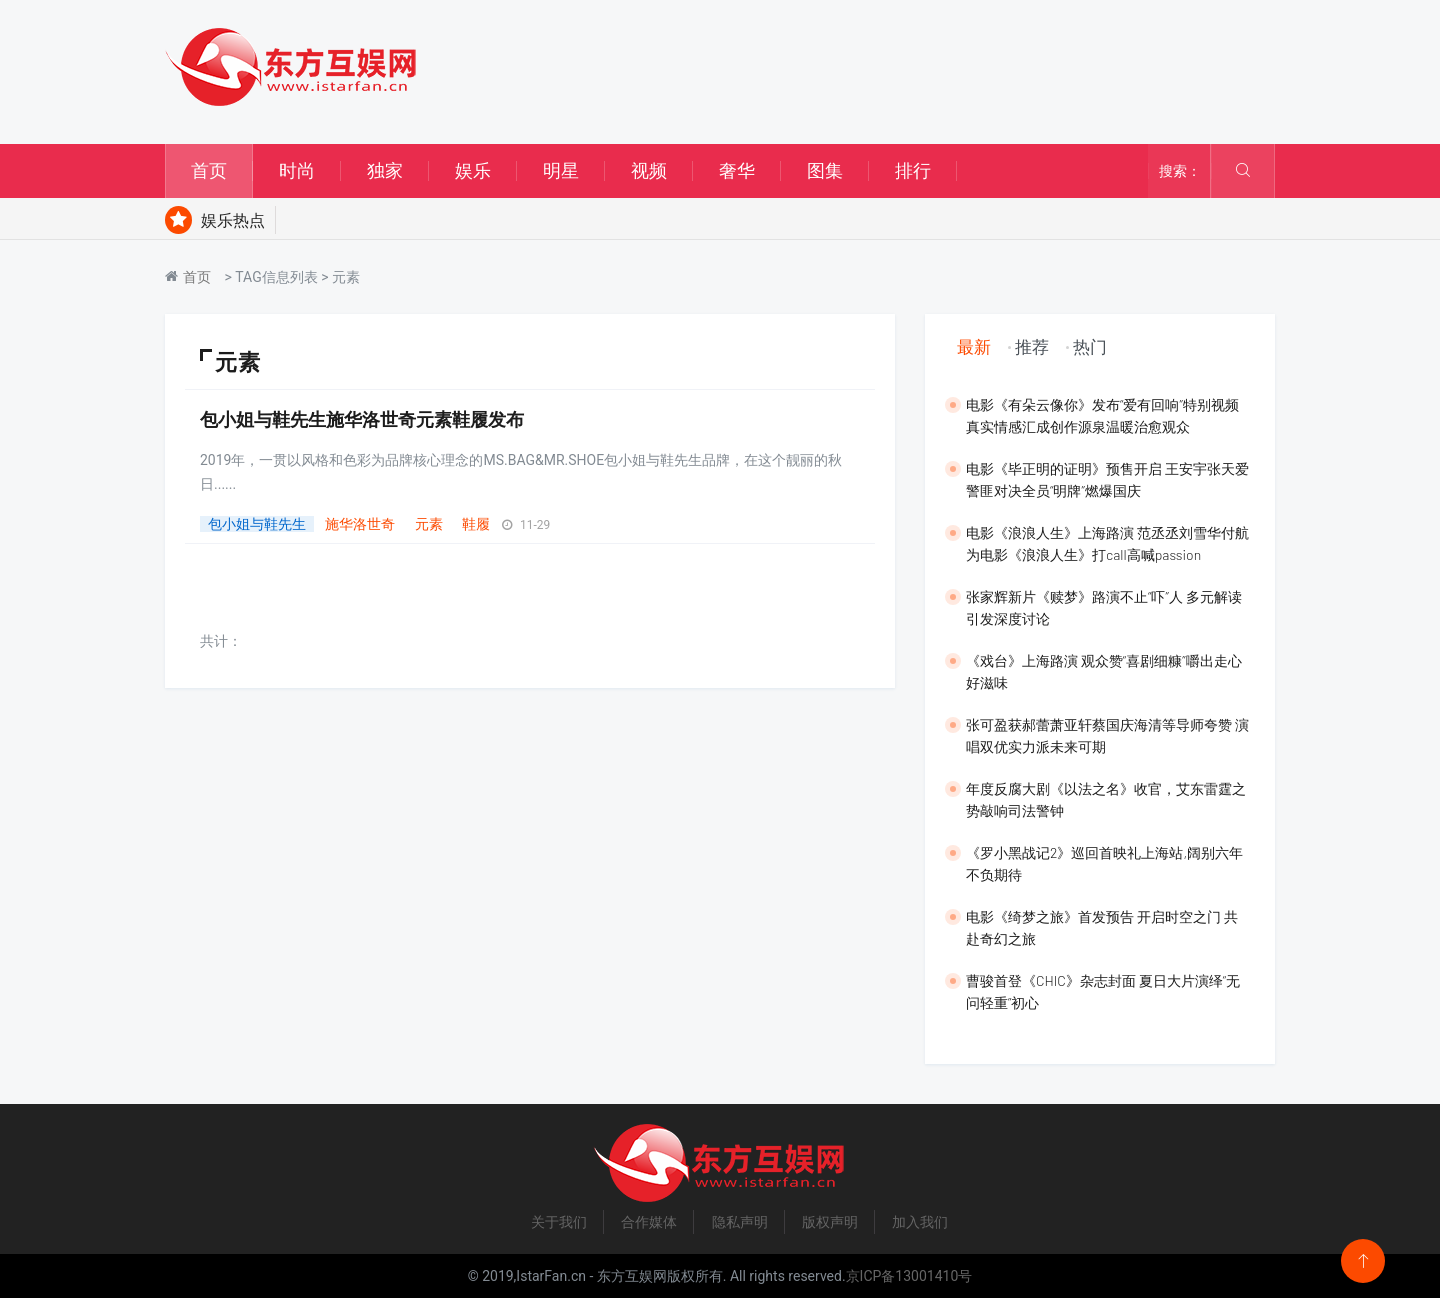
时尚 (297, 170)
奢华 (737, 170)
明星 (561, 170)
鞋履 (476, 524)
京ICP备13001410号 (909, 1276)
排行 (913, 170)
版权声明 (830, 1222)
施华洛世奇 (360, 524)
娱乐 (473, 170)
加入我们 (920, 1222)
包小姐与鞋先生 (257, 524)
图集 (825, 170)
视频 (649, 170)
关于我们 (559, 1222)
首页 (209, 170)
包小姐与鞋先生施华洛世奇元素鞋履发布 (362, 419)
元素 (429, 524)
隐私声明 (740, 1222)
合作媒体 (649, 1222)
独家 (385, 170)
